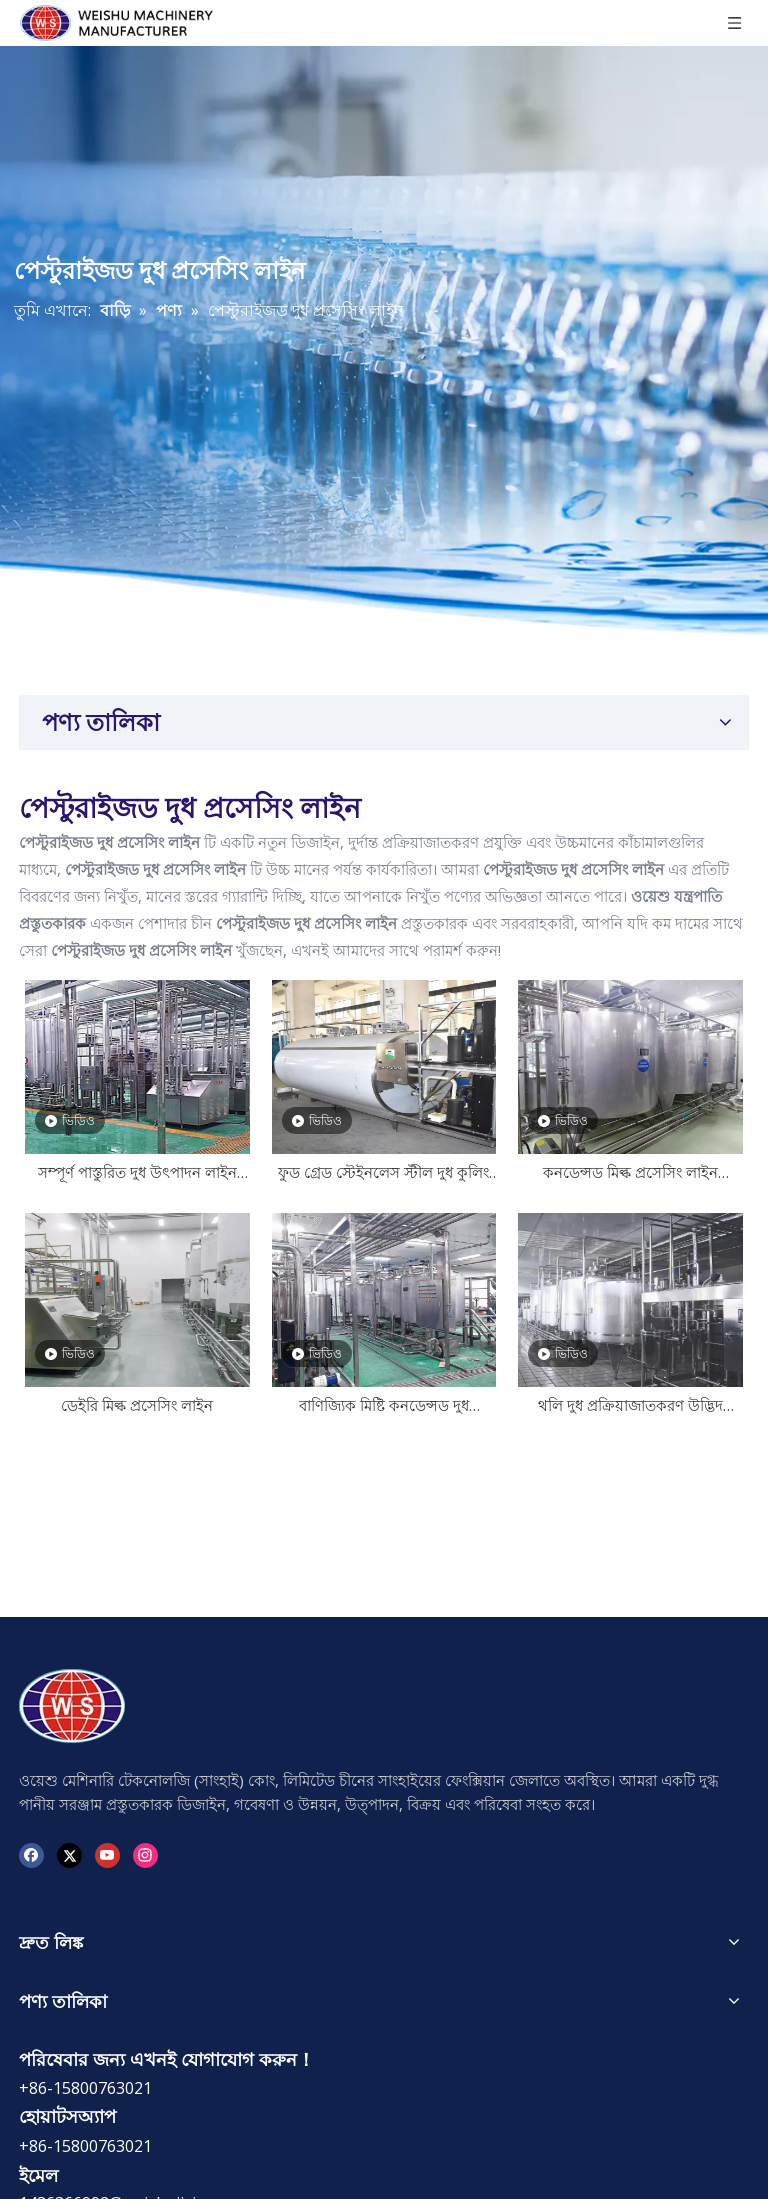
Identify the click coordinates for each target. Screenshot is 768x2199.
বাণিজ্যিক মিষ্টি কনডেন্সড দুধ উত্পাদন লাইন (384, 1407)
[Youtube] (107, 1853)
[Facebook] (31, 1853)
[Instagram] (145, 1853)
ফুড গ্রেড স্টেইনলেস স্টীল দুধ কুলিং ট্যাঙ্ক (383, 1174)
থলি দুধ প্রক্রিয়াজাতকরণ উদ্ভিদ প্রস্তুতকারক (630, 1407)
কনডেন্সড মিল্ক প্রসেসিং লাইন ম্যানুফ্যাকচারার (630, 1174)
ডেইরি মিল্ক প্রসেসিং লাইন (137, 1405)
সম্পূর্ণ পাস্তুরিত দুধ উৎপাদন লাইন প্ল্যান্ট (137, 1174)
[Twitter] (69, 1853)
